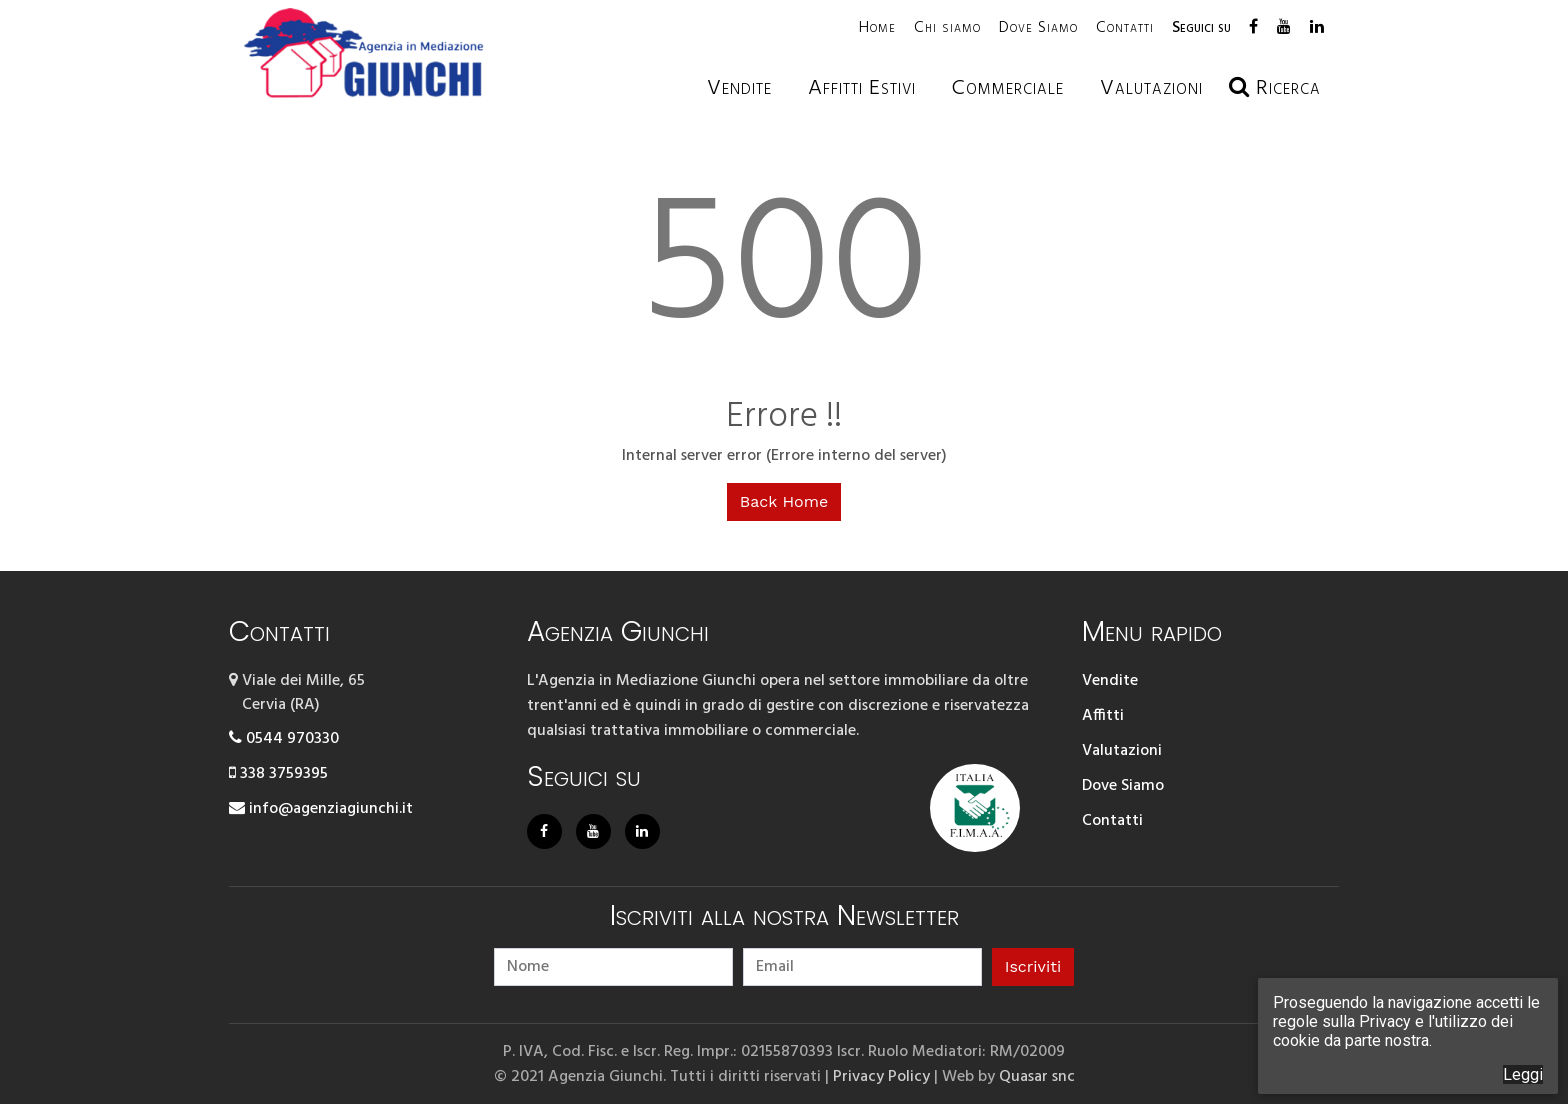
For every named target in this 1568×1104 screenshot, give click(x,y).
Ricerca (1275, 88)
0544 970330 (284, 739)
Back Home (784, 501)
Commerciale (1008, 88)
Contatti (1125, 28)
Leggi (1523, 1074)
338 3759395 (278, 774)
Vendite (739, 88)
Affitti (1103, 716)
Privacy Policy (881, 1075)
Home (877, 28)
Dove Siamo (1038, 28)
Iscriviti (1033, 964)
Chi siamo (947, 28)
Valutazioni (1122, 751)
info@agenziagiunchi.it (321, 809)
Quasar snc (1037, 1075)
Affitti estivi (862, 88)
